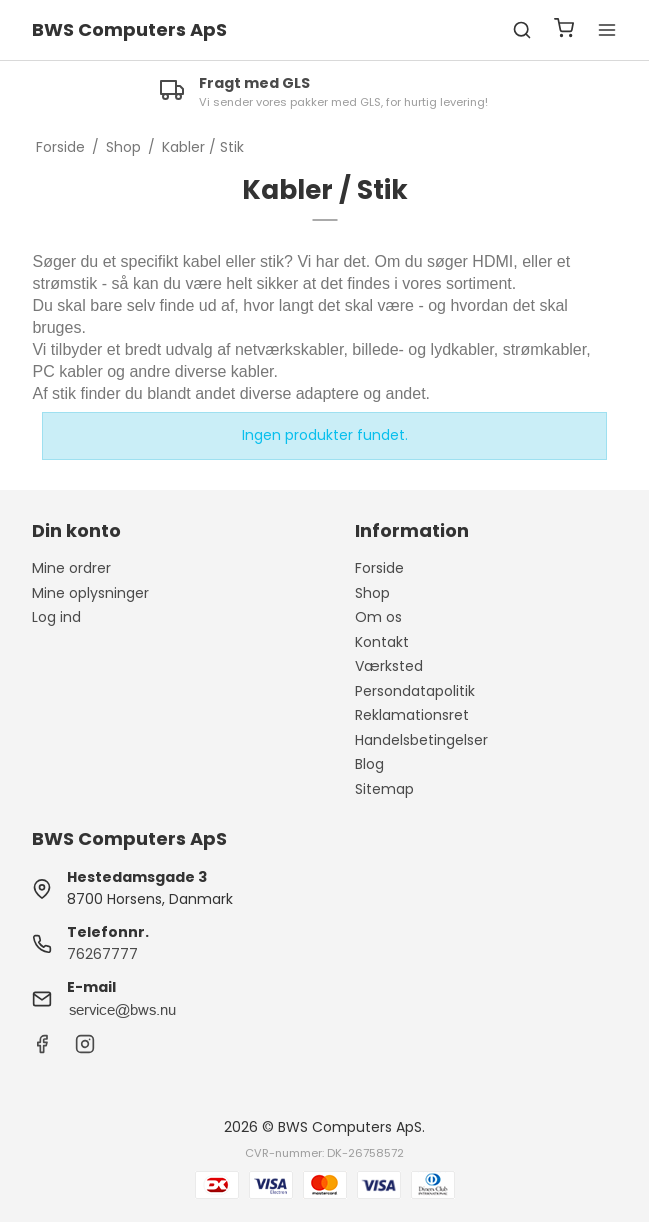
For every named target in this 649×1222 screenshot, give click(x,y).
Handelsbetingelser (421, 740)
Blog (369, 764)
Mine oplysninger (90, 593)
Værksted (389, 666)
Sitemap (384, 789)
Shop (372, 593)
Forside (379, 568)
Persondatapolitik (415, 691)
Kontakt (382, 642)
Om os (378, 617)
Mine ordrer (71, 568)
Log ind (56, 617)
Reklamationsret (412, 715)
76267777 (102, 954)
